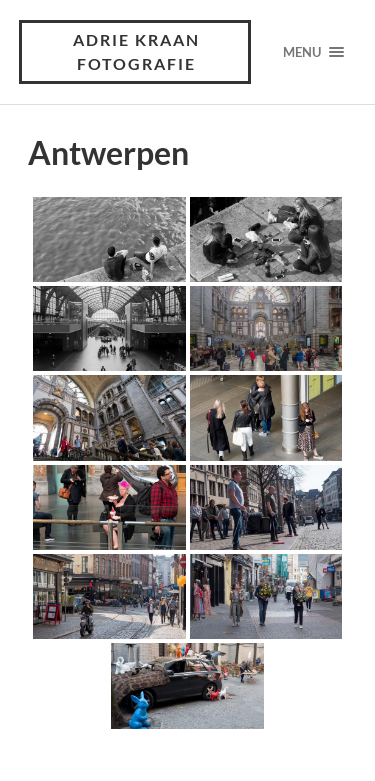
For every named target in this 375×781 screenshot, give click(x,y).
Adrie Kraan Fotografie (136, 51)
